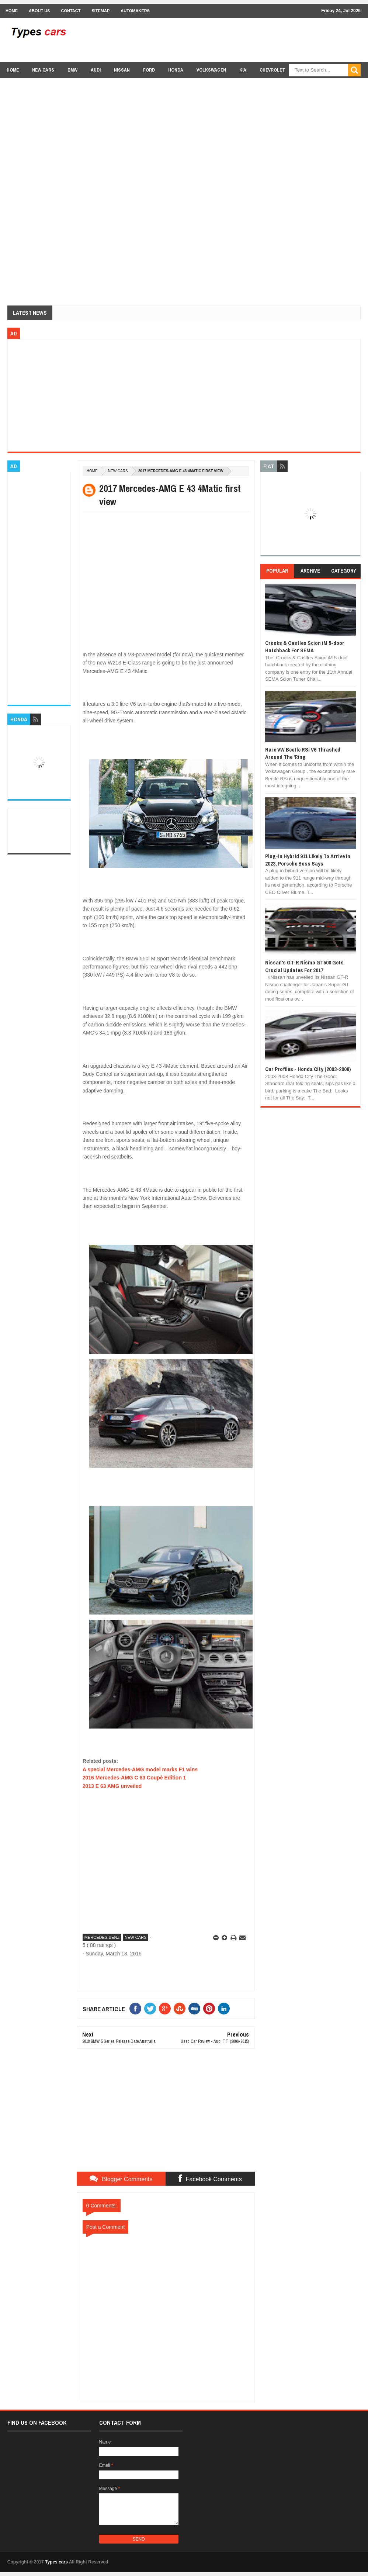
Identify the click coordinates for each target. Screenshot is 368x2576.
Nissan (122, 70)
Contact (70, 10)
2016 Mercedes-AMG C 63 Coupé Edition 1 (134, 1778)
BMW (72, 70)
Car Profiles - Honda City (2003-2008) (308, 1069)
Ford (149, 70)
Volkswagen (211, 70)
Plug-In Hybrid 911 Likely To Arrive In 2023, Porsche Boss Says (307, 859)
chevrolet (272, 70)
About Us (39, 10)
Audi (96, 70)
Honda (175, 70)
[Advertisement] (226, 39)
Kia (242, 70)
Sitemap (100, 10)
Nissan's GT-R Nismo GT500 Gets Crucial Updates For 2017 (304, 966)
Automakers (135, 10)
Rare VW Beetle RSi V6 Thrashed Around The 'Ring (302, 753)
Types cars (56, 2562)
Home (12, 10)
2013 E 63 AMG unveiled (112, 1786)
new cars (43, 70)
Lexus (305, 84)
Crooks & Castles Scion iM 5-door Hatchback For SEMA (304, 646)
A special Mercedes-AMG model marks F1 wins (140, 1769)
